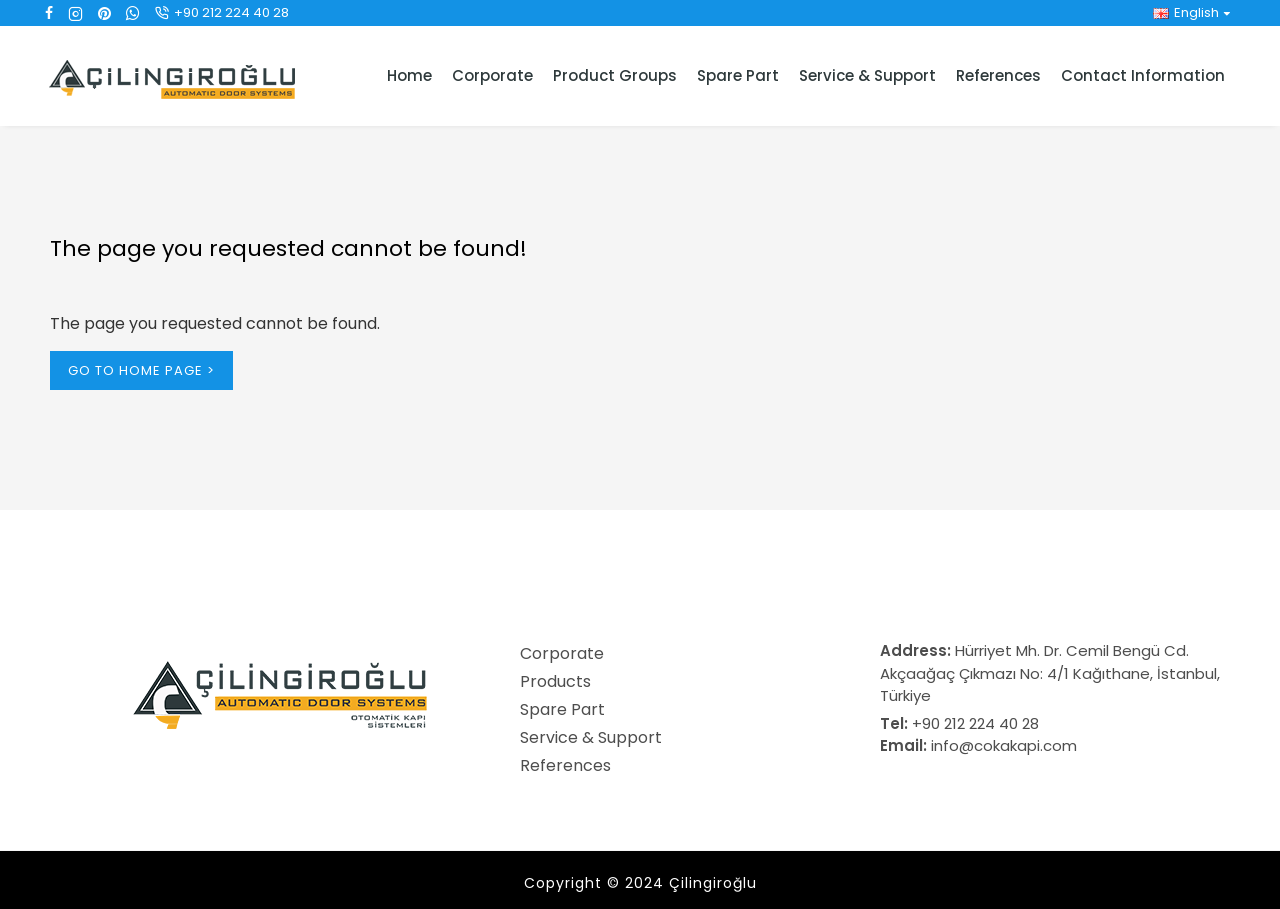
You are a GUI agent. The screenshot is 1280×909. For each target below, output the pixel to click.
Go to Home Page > (141, 370)
